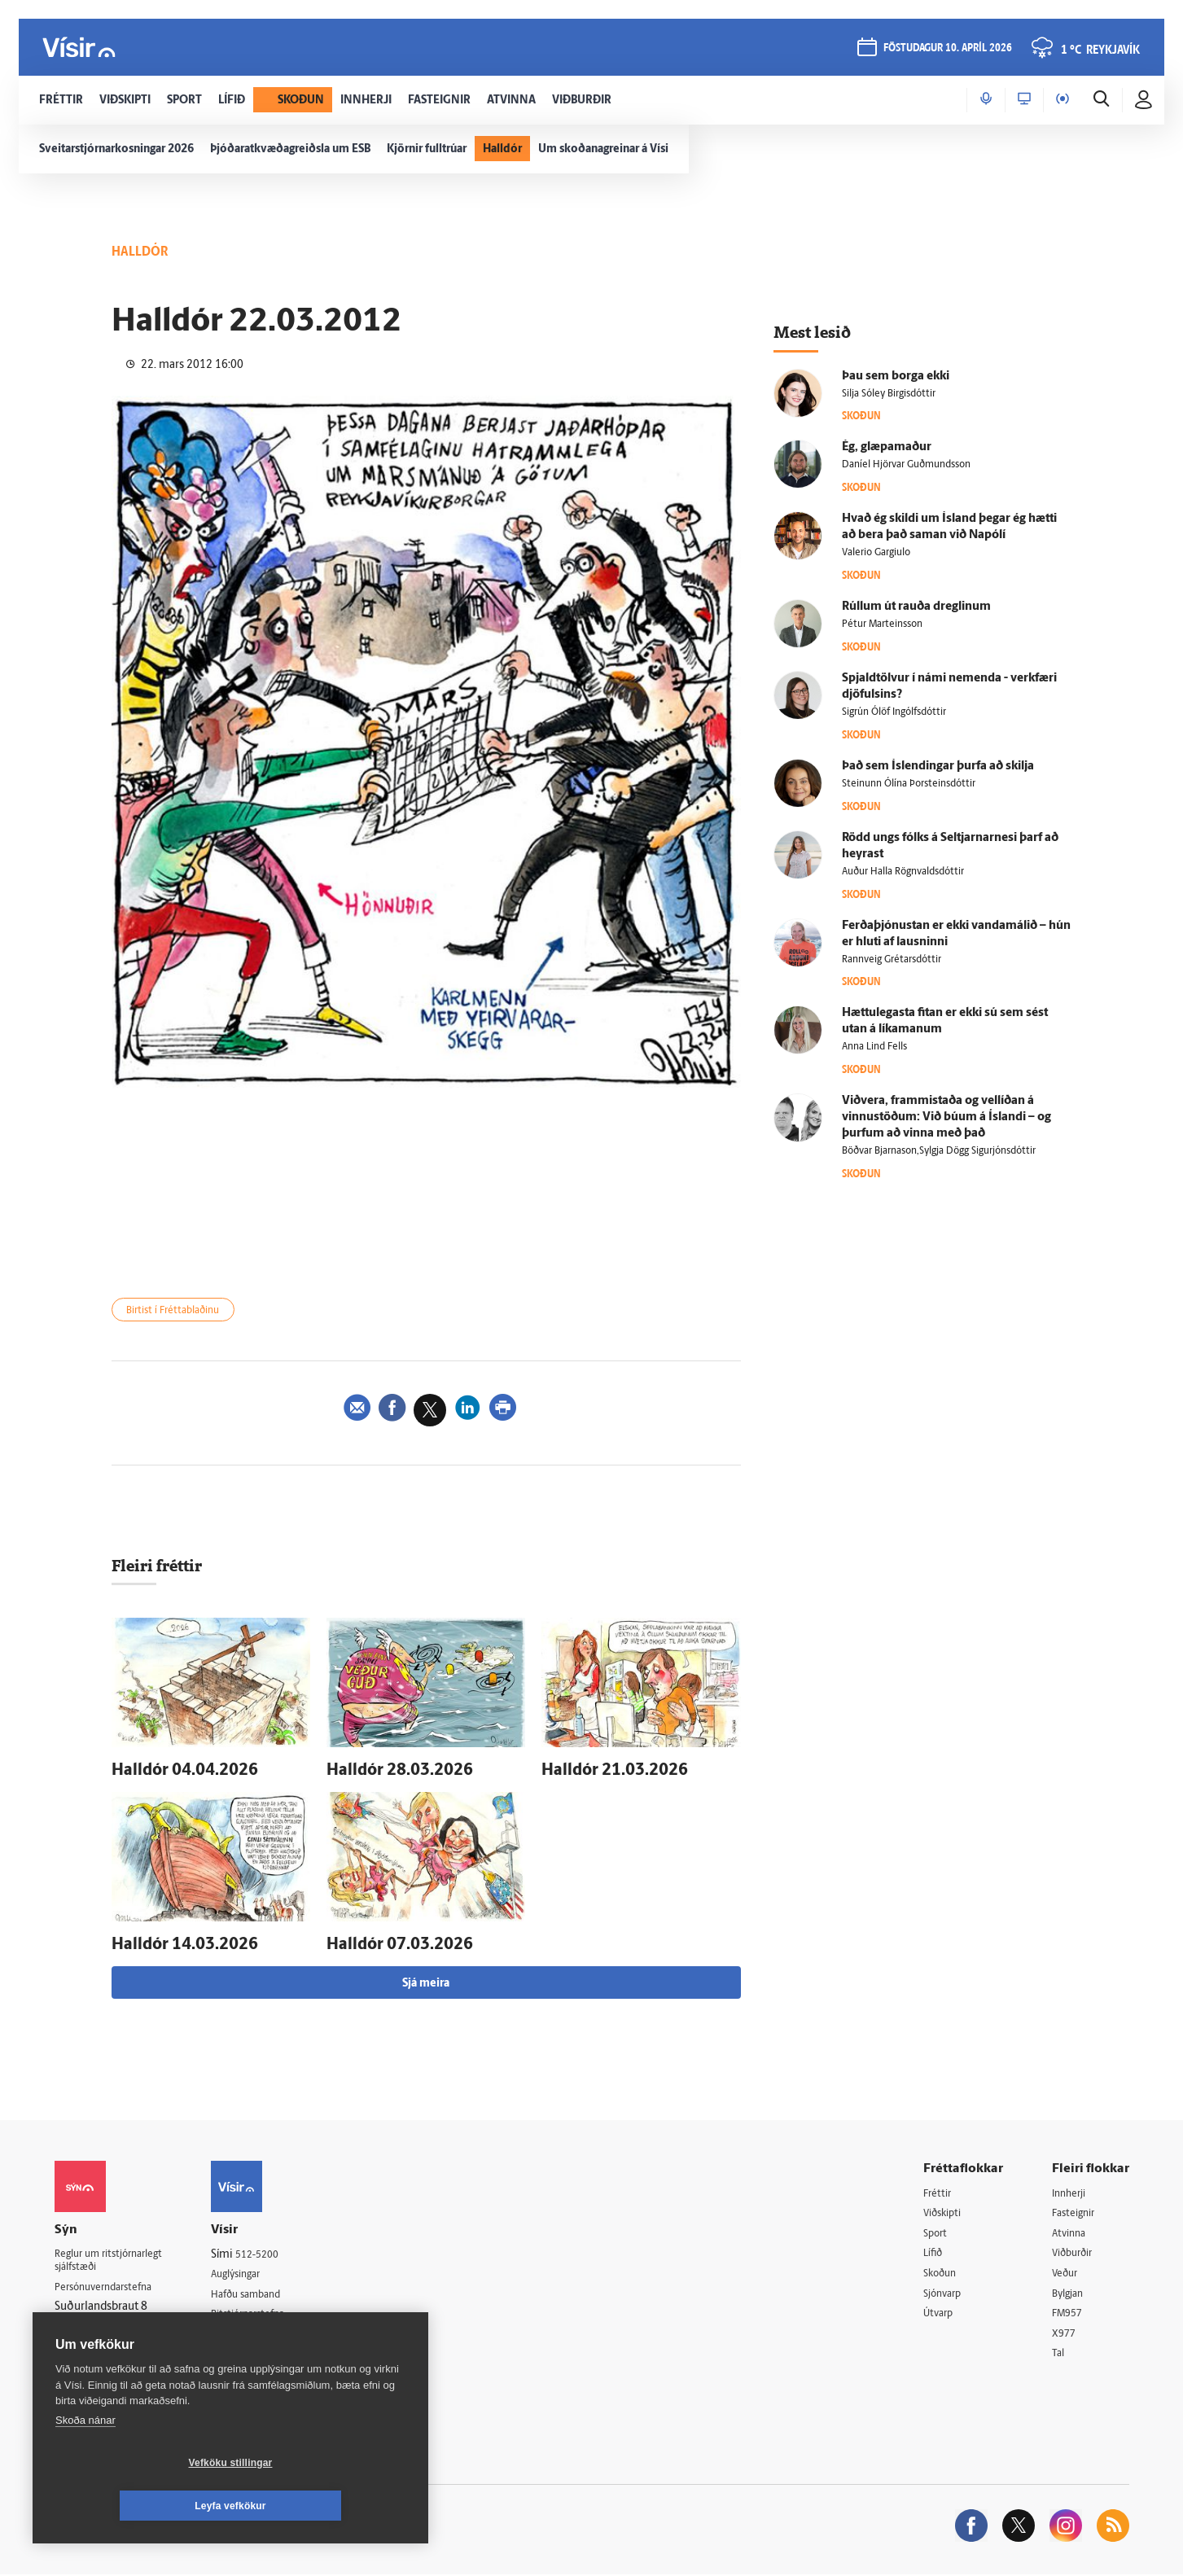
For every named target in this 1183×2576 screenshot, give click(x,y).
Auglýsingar (258, 2269)
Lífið (934, 2250)
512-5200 (277, 2248)
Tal (1059, 2354)
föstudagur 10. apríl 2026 (947, 50)
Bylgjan (1070, 2291)
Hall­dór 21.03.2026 (596, 1772)
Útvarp (940, 2313)
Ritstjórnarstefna (271, 2311)
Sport (937, 2229)
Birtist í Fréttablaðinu (182, 1312)
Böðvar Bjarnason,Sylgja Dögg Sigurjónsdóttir (939, 1151)
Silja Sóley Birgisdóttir (888, 394)
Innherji (1072, 2187)
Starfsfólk (253, 2352)
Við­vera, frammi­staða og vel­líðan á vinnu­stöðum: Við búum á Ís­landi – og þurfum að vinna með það (946, 1117)
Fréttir (939, 2187)
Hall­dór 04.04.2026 (166, 1772)
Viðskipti (945, 2208)
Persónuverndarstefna (111, 2284)
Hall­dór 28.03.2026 (381, 1772)
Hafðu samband (269, 2290)
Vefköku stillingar (134, 2506)
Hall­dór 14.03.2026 (166, 1940)
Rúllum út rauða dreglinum (916, 607)
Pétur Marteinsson (882, 624)
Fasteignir (1076, 2208)
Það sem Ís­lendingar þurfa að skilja (938, 766)
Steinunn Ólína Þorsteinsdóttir (908, 784)
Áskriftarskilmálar (273, 2331)
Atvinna (1071, 2229)
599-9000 (103, 2345)
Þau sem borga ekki (895, 376)
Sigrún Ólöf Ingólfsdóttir (894, 712)
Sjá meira (425, 1977)
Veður (1067, 2270)
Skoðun (942, 2270)
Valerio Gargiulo (876, 553)
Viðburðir (1076, 2250)
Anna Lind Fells (874, 1047)
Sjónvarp (945, 2291)
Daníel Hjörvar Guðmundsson (906, 465)
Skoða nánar (85, 2463)
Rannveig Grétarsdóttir (891, 960)
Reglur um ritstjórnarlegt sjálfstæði (117, 2256)
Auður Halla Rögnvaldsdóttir (903, 872)
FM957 (1069, 2313)
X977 (1065, 2333)
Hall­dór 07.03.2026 (381, 1940)
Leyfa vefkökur (327, 2506)
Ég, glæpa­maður (886, 447)
